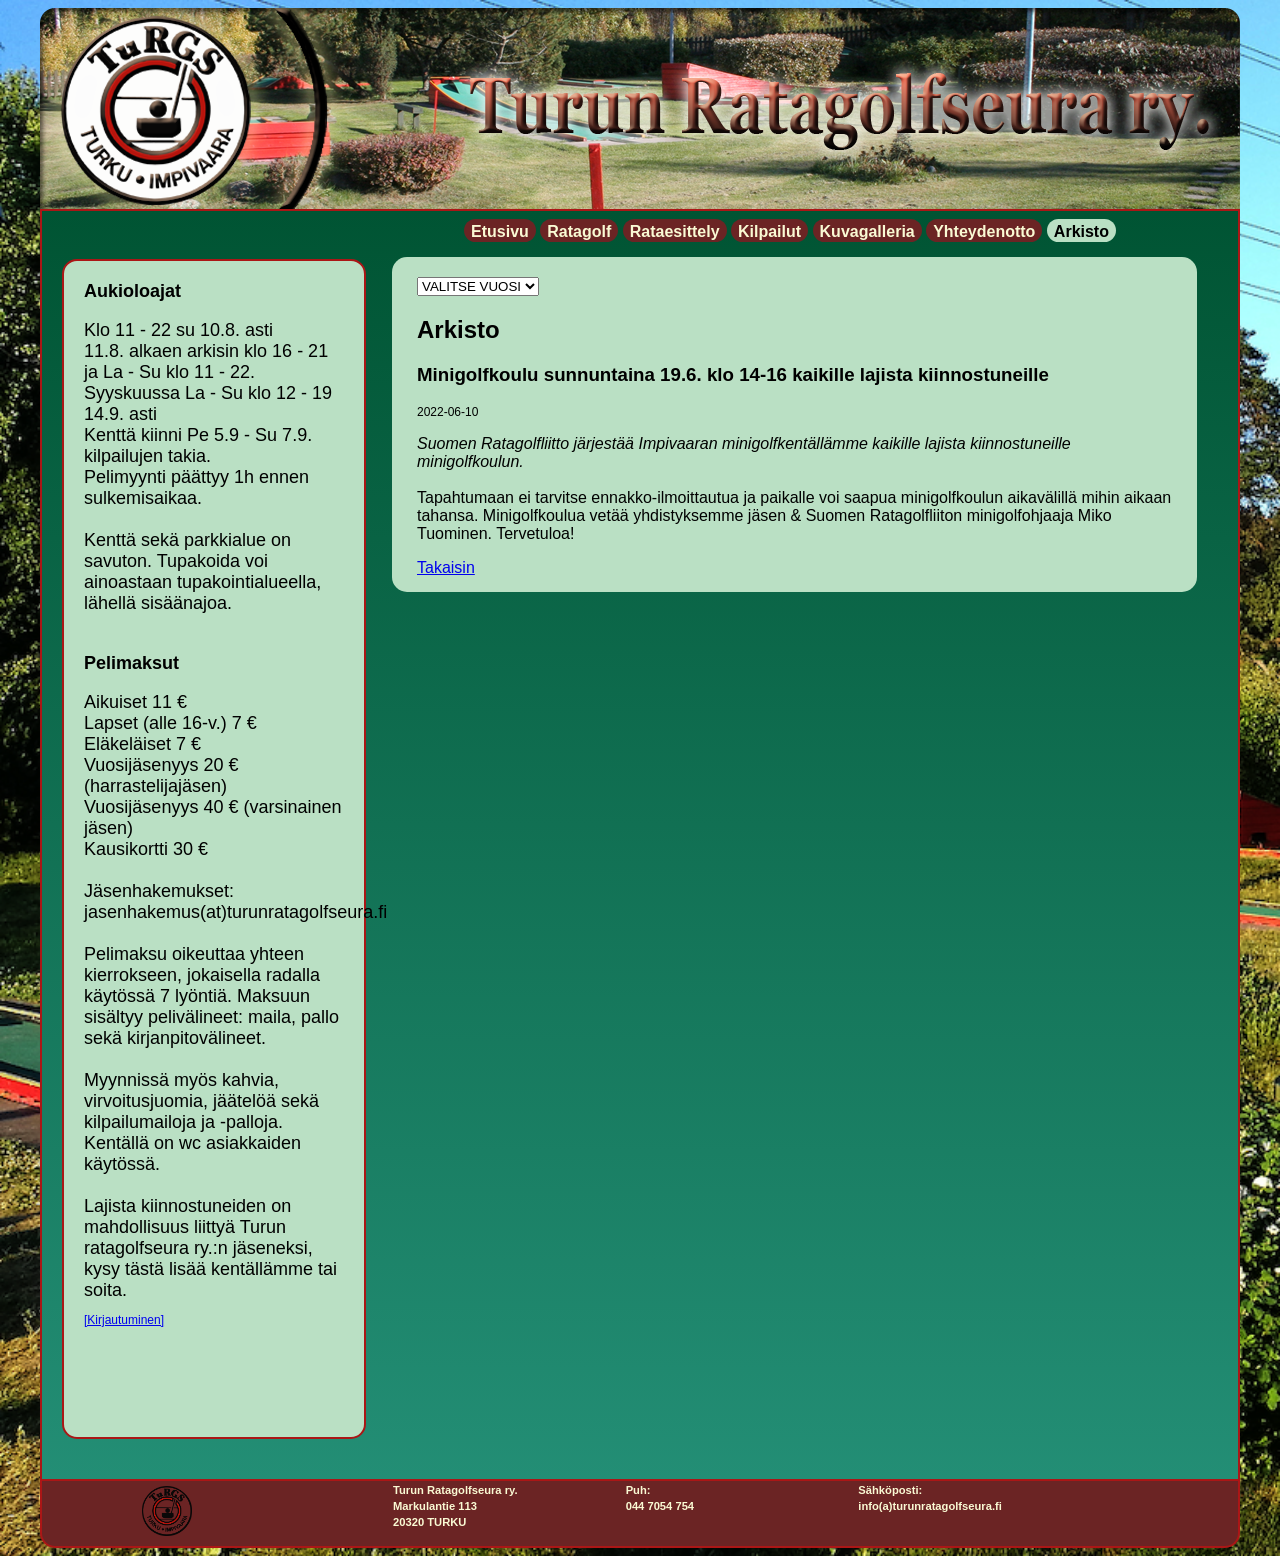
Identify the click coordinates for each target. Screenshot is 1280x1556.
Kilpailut (769, 231)
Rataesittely (675, 231)
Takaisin (446, 567)
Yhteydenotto (984, 231)
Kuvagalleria (867, 231)
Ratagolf (579, 231)
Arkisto (1081, 231)
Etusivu (500, 231)
